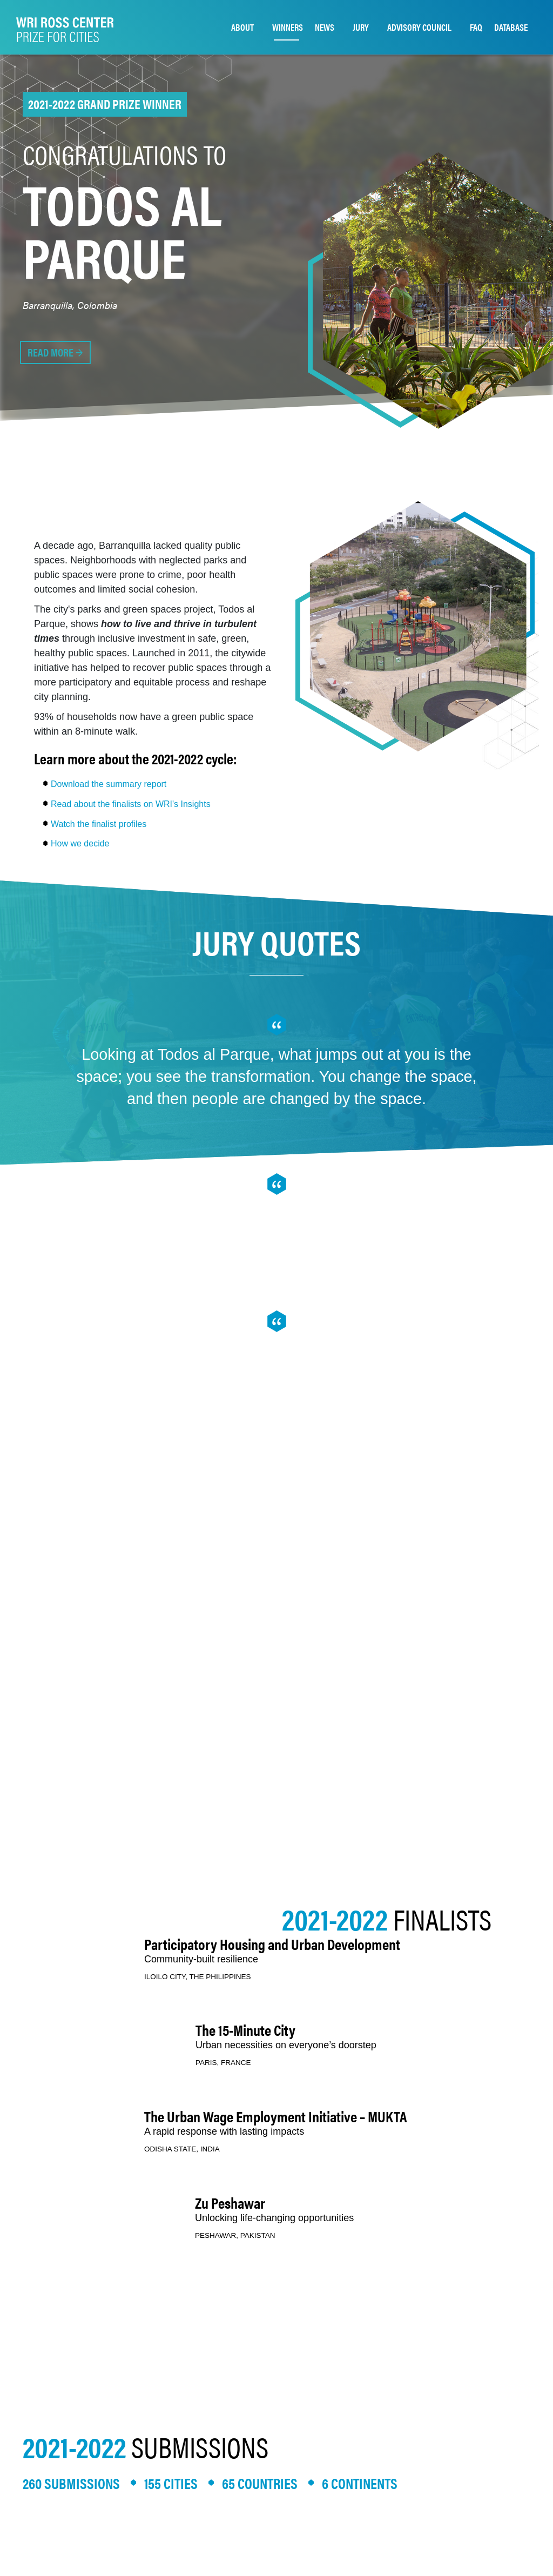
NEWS (324, 27)
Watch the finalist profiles (98, 824)
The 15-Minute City (245, 2029)
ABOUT (242, 27)
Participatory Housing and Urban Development (272, 1943)
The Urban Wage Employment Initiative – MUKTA (275, 2116)
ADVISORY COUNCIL (419, 27)
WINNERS (287, 27)
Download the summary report (108, 784)
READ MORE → (55, 352)
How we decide (80, 843)
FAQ (476, 27)
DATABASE (511, 27)
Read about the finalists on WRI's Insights (131, 804)
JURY (361, 27)
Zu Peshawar (230, 2202)
